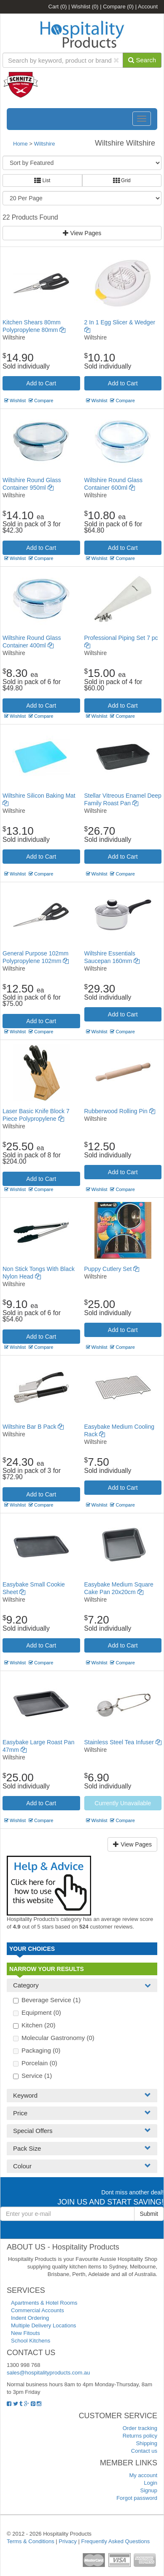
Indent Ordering (30, 2318)
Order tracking (140, 2428)
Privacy (68, 2541)
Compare (118, 6)
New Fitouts (25, 2333)
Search (142, 60)
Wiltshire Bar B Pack (33, 1426)
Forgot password (136, 2498)
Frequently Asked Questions (115, 2541)
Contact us (144, 2451)
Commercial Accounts (37, 2310)
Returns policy (140, 2436)
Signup (148, 2490)
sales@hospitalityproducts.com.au (48, 2372)
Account (148, 6)
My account (143, 2475)
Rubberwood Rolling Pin (119, 1111)
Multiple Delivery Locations (43, 2325)
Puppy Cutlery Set (112, 1268)
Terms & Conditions (30, 2541)
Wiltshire (44, 144)
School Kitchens (30, 2340)
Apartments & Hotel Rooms (44, 2303)
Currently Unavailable (122, 1803)
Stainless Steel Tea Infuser (122, 1742)
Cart (57, 6)
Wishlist (84, 6)
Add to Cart (41, 383)
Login (150, 2483)
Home (20, 144)
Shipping (146, 2443)
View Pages (82, 233)
